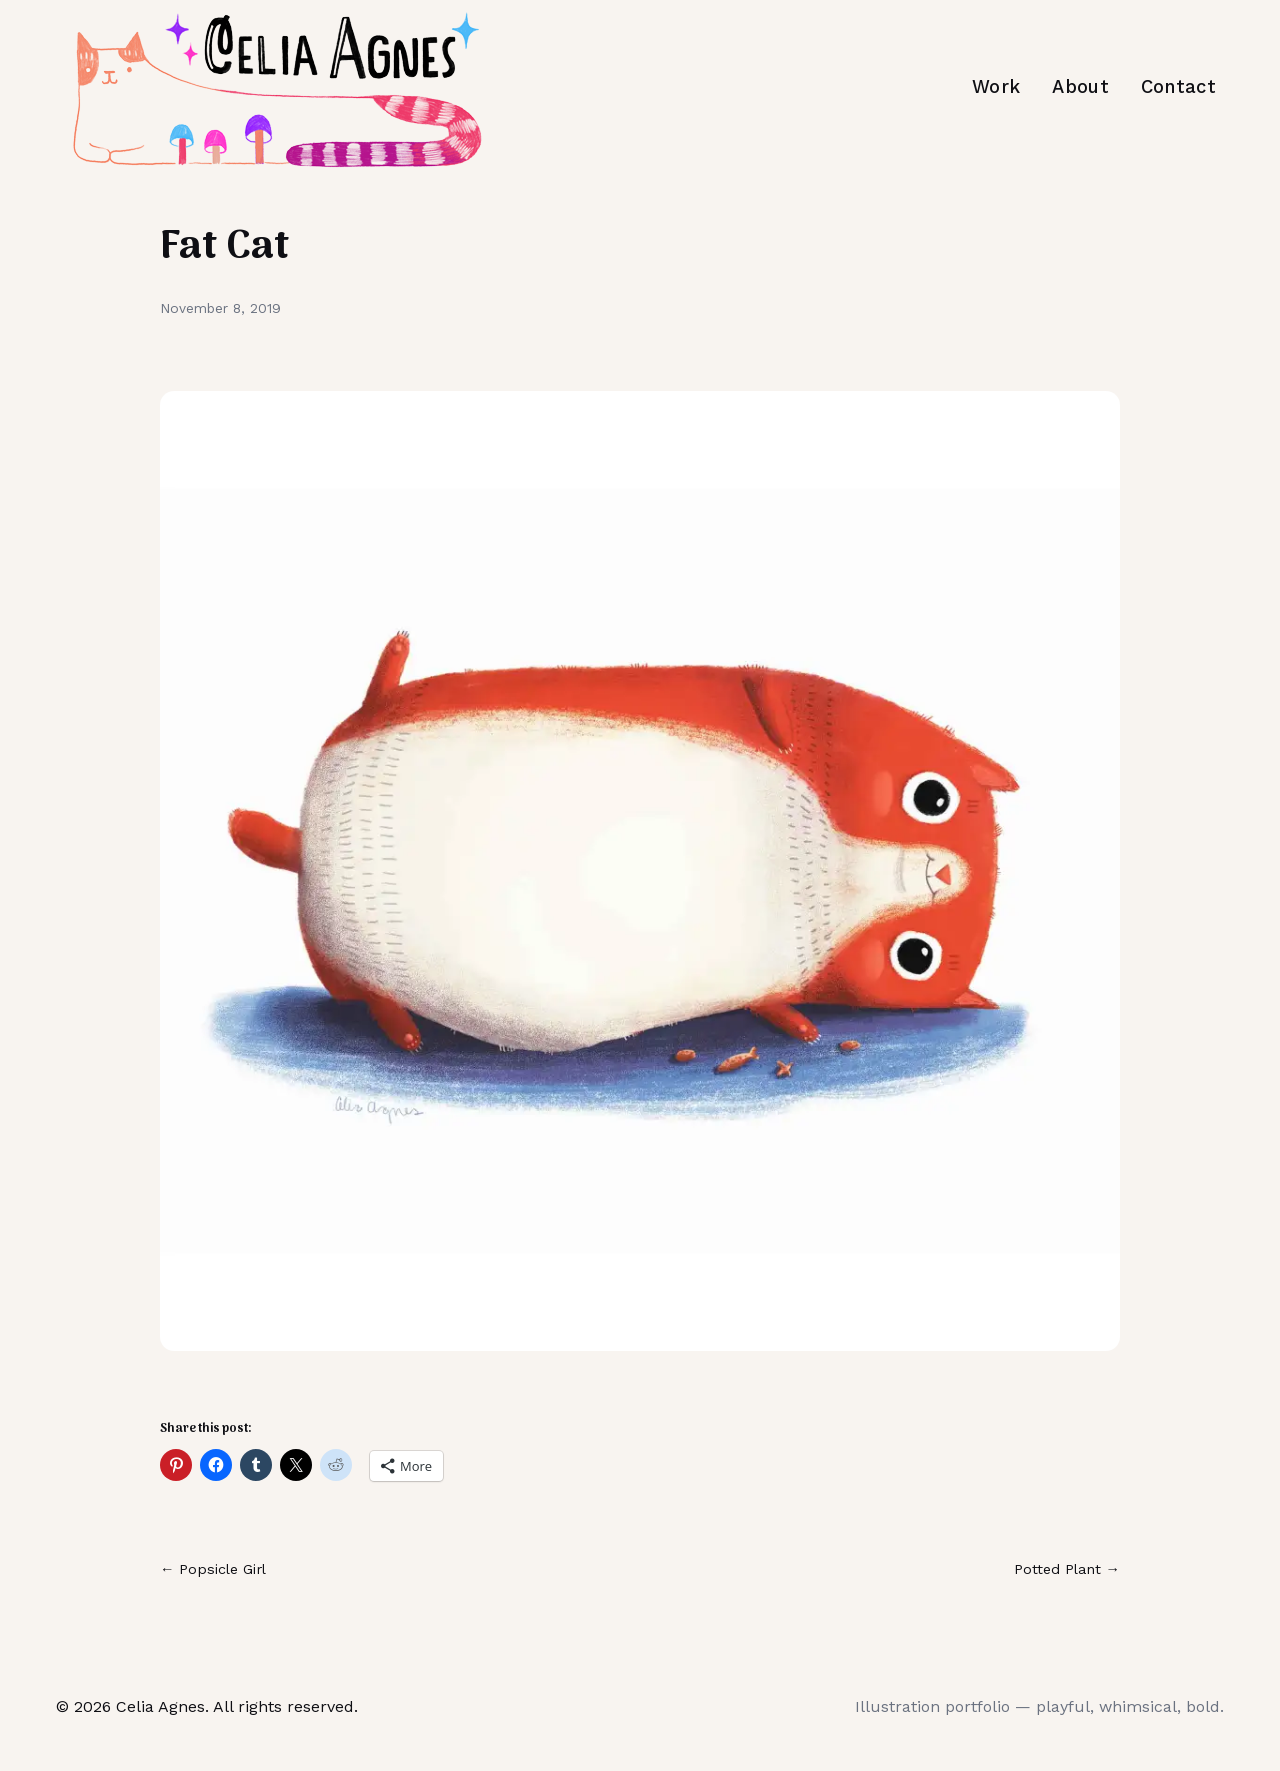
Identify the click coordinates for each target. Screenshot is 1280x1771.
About (1080, 86)
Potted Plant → (1067, 1569)
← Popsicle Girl (213, 1569)
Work (996, 86)
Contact (1178, 86)
